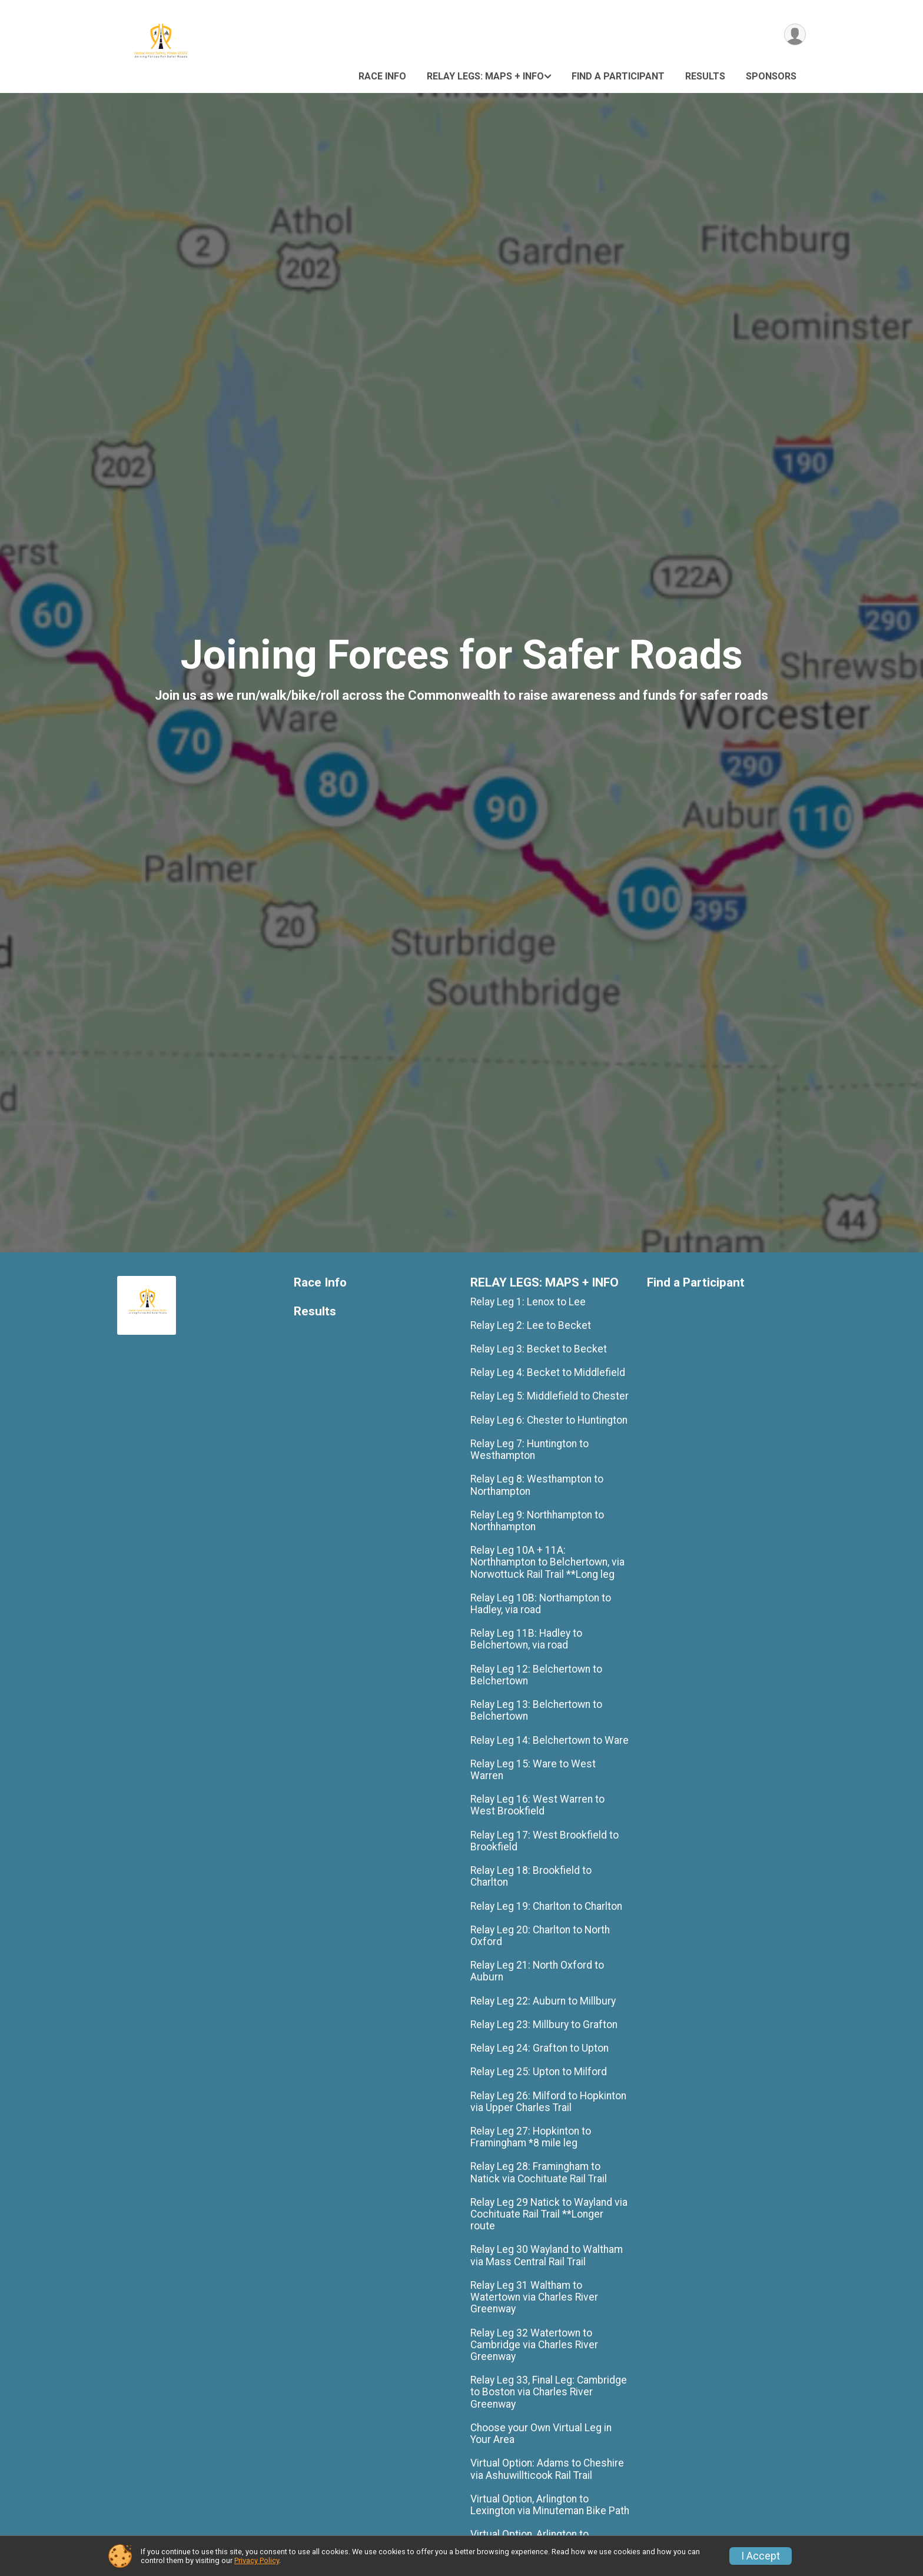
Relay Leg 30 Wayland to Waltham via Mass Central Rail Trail (546, 2255)
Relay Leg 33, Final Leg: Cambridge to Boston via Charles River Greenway (548, 2391)
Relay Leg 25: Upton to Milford (538, 2072)
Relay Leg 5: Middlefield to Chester (549, 1396)
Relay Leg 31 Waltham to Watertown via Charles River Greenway (534, 2297)
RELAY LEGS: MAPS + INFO (485, 76)
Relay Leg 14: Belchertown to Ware (549, 1740)
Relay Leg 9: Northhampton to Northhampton (537, 1521)
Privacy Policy (256, 2560)
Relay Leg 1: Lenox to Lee (528, 1302)
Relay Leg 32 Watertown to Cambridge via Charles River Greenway (534, 2344)
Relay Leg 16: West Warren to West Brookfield (537, 1805)
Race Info (382, 76)
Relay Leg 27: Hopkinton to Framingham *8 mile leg (530, 2137)
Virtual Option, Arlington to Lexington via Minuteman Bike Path (549, 2505)
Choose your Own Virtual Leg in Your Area (541, 2433)
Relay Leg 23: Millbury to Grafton (543, 2024)
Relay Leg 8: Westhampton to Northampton (536, 1485)
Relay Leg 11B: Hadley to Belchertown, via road (526, 1639)
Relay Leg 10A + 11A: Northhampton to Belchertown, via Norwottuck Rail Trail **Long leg (547, 1562)
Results (705, 76)
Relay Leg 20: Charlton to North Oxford (540, 1935)
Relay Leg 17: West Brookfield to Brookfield (544, 1841)
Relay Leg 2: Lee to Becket (530, 1325)
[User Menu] (795, 34)
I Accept (760, 2556)
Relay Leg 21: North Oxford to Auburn (537, 1971)
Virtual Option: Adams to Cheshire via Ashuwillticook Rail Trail (547, 2469)
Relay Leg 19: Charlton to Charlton (546, 1906)
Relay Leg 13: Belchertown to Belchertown (536, 1710)
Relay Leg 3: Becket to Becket (538, 1349)
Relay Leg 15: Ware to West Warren (533, 1769)
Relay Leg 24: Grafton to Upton (539, 2048)
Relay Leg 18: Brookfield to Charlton (531, 1876)
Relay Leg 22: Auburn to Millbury (543, 2001)
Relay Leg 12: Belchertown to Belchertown (536, 1675)
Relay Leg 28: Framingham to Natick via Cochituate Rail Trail (538, 2172)
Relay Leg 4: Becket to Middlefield (547, 1372)
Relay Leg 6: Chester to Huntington (548, 1420)
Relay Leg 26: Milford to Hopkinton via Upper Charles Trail (548, 2101)
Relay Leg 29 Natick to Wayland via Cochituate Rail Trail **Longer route (548, 2214)
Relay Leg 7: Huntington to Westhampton (529, 1449)
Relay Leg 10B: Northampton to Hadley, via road (540, 1604)
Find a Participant (618, 76)
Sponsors (771, 76)
